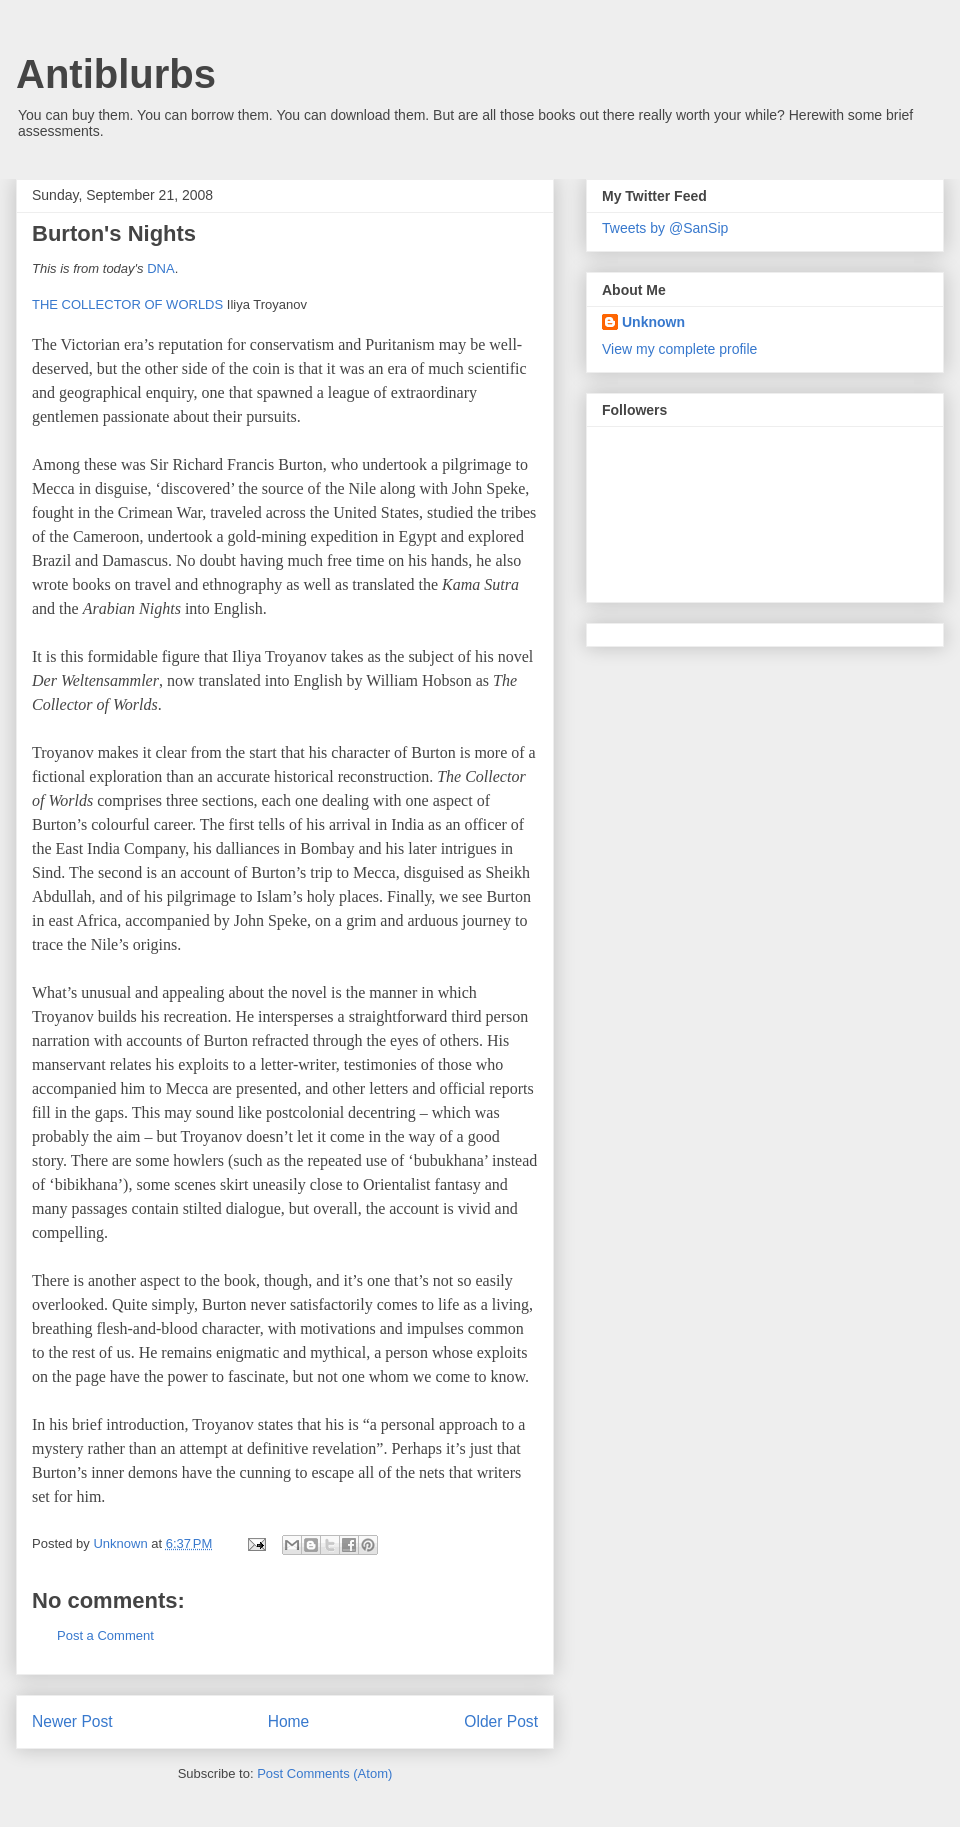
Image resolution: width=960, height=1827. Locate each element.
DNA (160, 268)
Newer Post (72, 1721)
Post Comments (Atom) (324, 1773)
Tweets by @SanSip (665, 228)
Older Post (501, 1721)
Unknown (653, 322)
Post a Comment (105, 1635)
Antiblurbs (116, 74)
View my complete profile (679, 349)
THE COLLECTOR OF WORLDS (127, 304)
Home (289, 1721)
